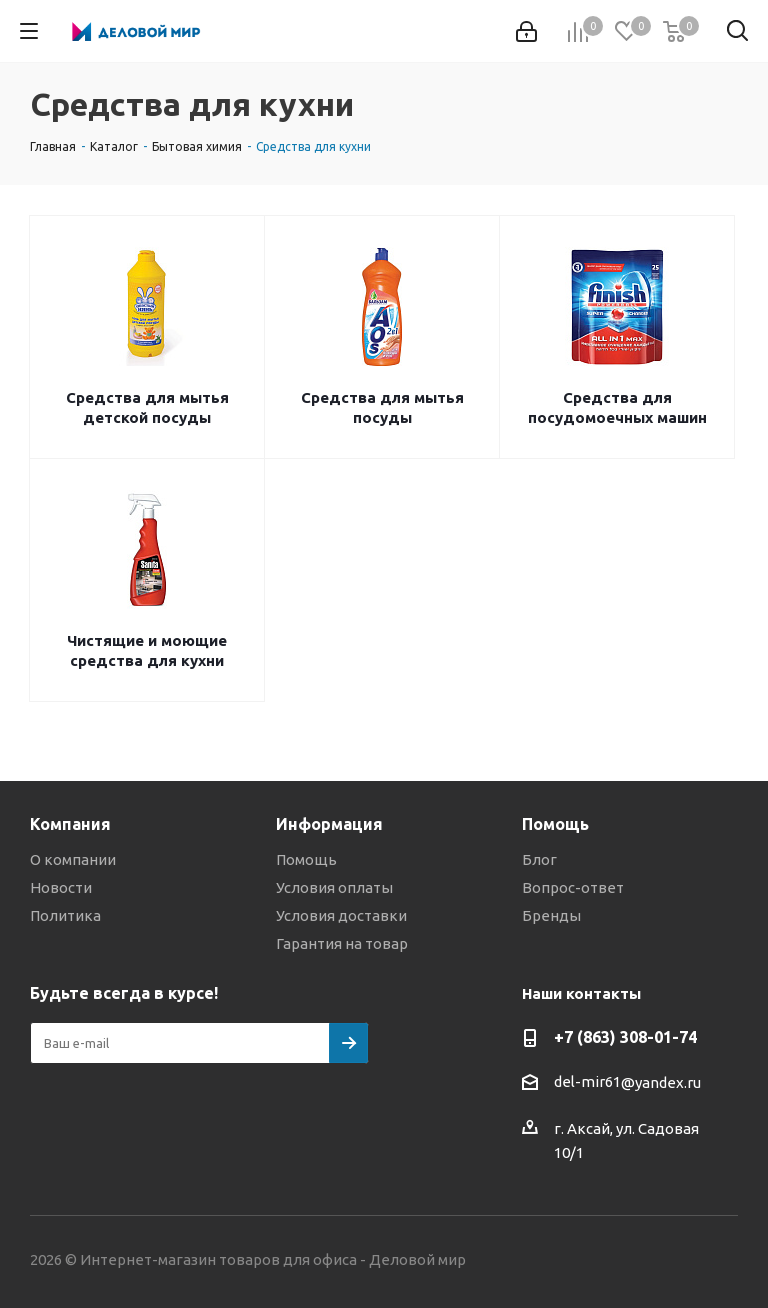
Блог (539, 859)
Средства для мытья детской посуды (147, 407)
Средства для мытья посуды (382, 407)
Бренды (551, 915)
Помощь (306, 859)
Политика (65, 915)
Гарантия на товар (342, 943)
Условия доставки (341, 915)
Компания (70, 824)
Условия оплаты (334, 887)
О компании (73, 859)
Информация (329, 824)
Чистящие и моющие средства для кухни (147, 650)
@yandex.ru (661, 1082)
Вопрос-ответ (573, 887)
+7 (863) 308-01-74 (625, 1037)
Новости (61, 887)
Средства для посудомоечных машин (617, 407)
